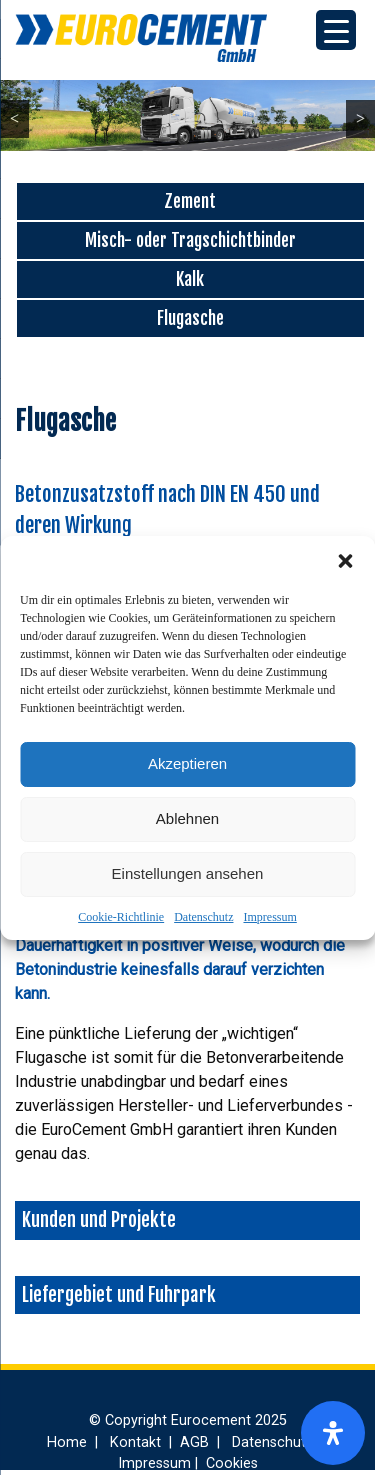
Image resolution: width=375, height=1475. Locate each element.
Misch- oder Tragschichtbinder (190, 240)
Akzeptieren (187, 763)
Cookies (232, 1463)
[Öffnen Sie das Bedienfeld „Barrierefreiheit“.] (333, 1433)
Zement (190, 201)
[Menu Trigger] (336, 30)
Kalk (190, 279)
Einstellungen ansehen (188, 873)
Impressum (269, 917)
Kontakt (135, 1442)
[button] (345, 561)
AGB (196, 1442)
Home (67, 1442)
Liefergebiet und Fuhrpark (119, 1295)
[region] (187, 115)
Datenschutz (203, 917)
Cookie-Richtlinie (121, 917)
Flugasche (190, 318)
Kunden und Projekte (99, 1220)
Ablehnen (187, 818)
